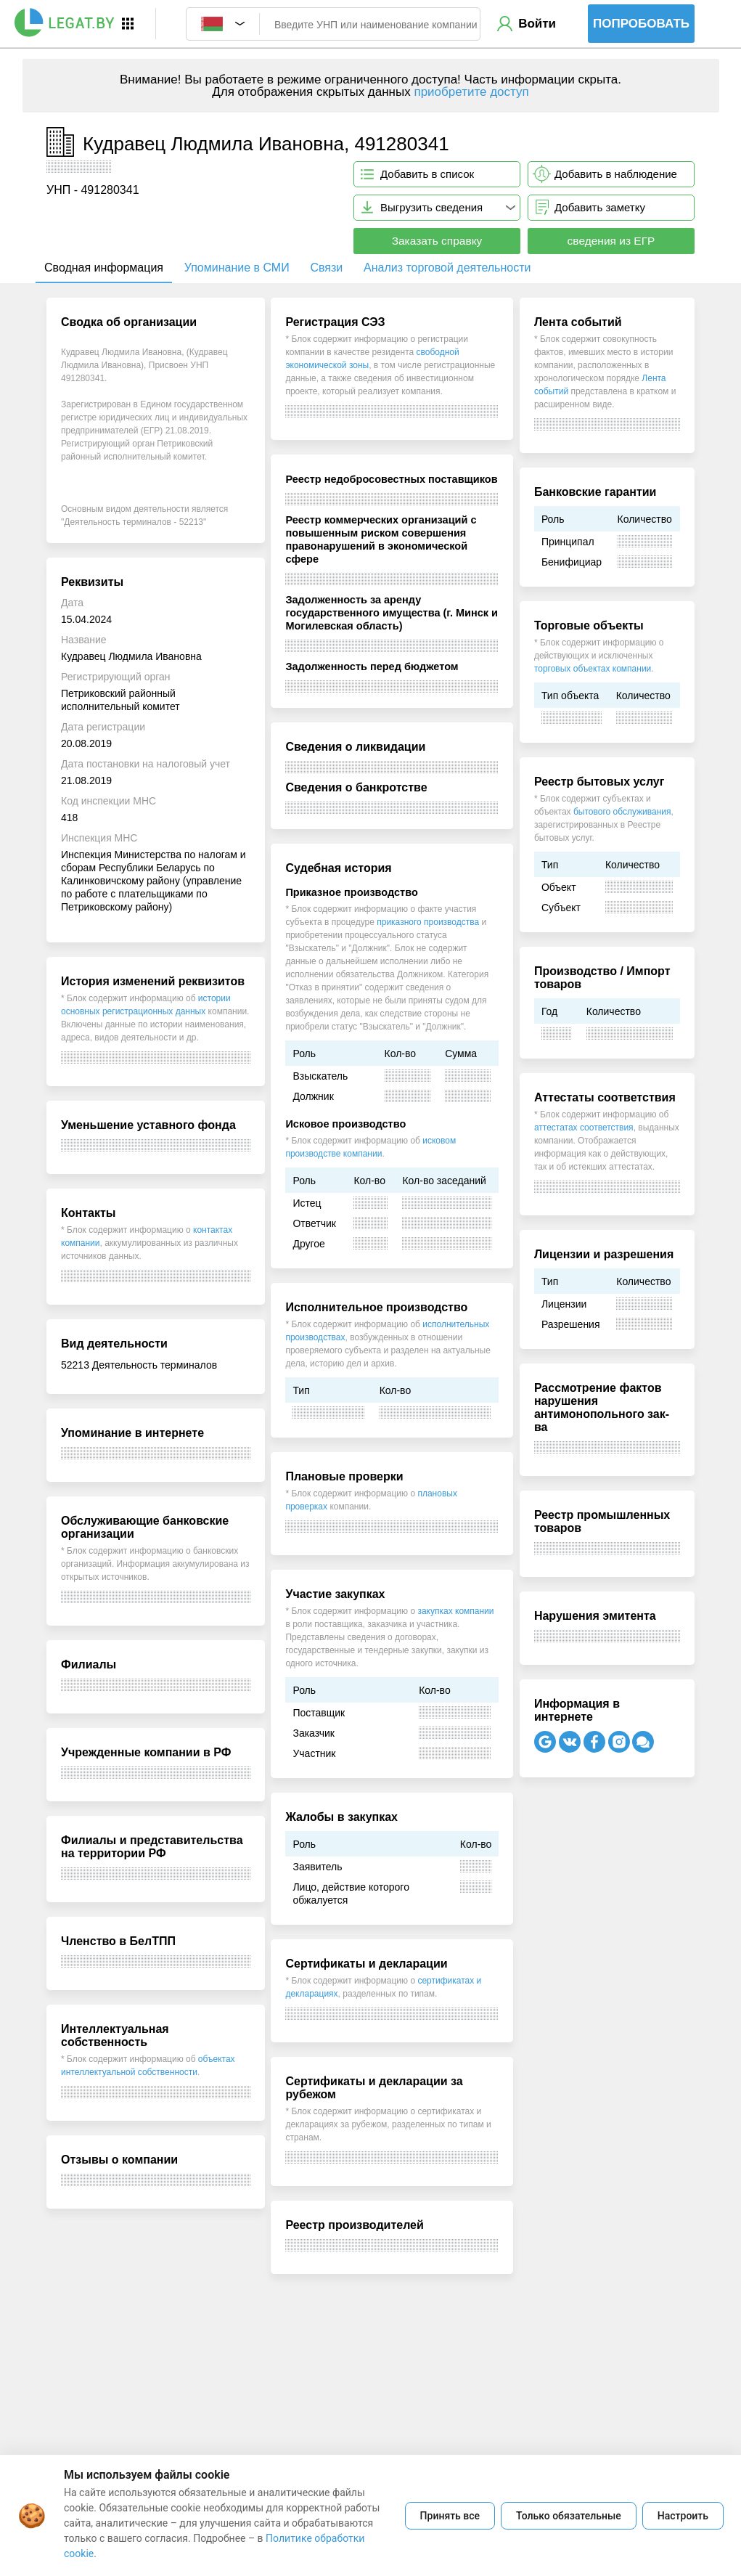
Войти (537, 23)
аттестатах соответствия (584, 1127)
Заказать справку (437, 241)
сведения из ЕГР (611, 241)
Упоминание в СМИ (237, 267)
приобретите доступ (471, 92)
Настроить (683, 2516)
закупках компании (455, 1611)
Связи (326, 267)
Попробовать (641, 23)
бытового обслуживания (622, 812)
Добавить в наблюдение (615, 174)
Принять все (450, 2516)
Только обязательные (568, 2516)
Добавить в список (427, 174)
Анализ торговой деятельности (447, 267)
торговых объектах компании (592, 669)
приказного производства (428, 922)
